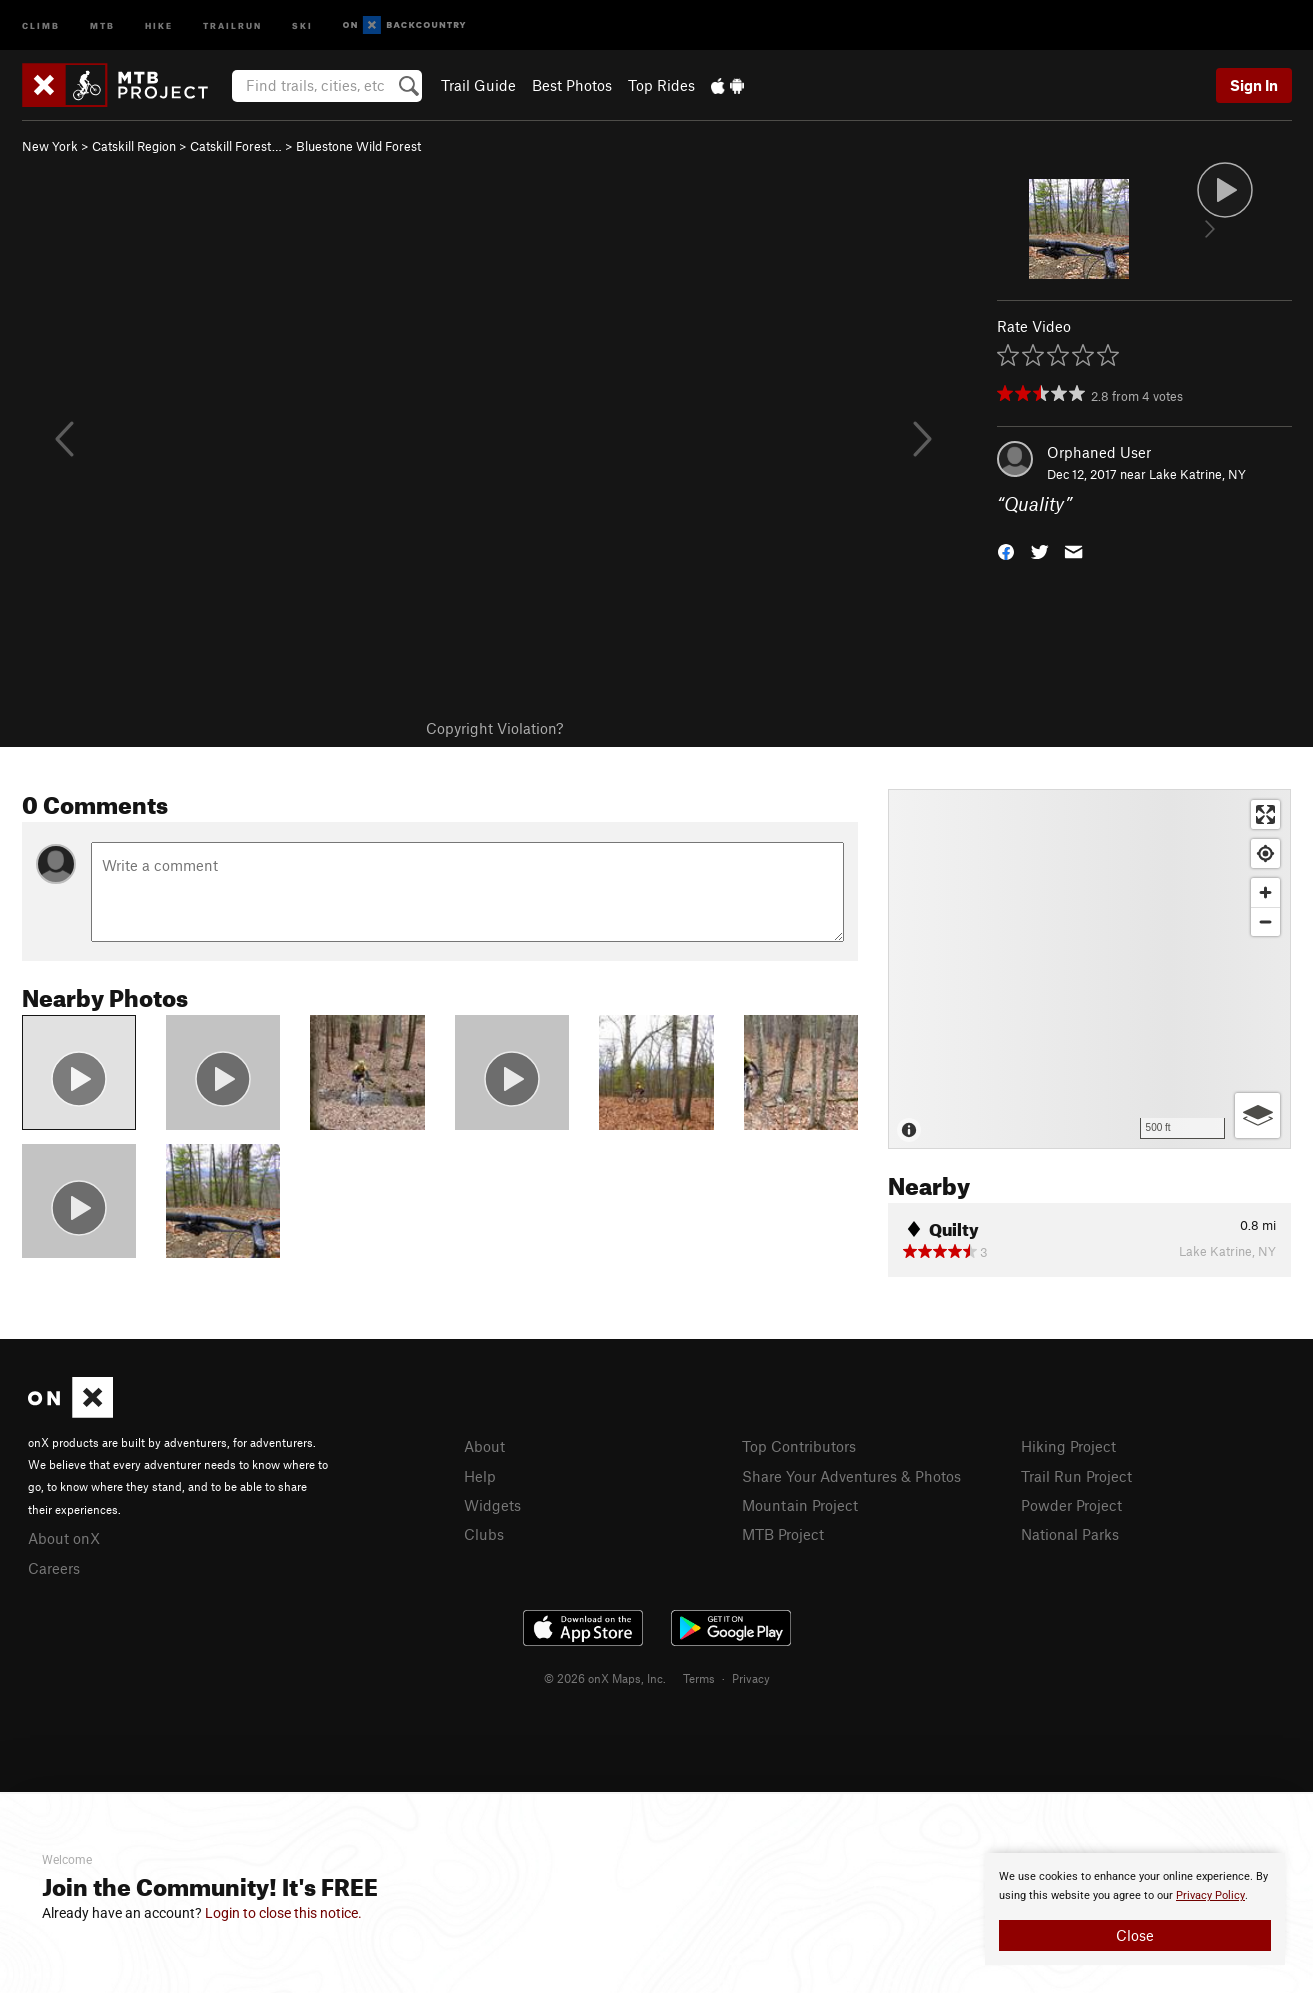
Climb (41, 24)
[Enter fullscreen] (1265, 814)
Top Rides (661, 85)
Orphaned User (1099, 452)
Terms (699, 1678)
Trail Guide (478, 85)
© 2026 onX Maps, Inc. (605, 1678)
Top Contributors (799, 1446)
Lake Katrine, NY (1197, 474)
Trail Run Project (1076, 1476)
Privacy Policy (1210, 1895)
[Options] (1257, 1115)
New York (50, 146)
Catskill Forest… (236, 146)
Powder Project (1071, 1505)
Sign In (1254, 85)
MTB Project (783, 1534)
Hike (159, 24)
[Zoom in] (1265, 892)
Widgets (492, 1505)
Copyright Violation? (494, 728)
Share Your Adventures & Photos (851, 1476)
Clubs (484, 1534)
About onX (64, 1538)
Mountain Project (800, 1505)
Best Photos (572, 85)
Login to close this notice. (283, 1913)
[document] (1135, 1909)
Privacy (751, 1678)
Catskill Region (134, 146)
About (484, 1446)
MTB (102, 24)
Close (1135, 1935)
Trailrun (232, 24)
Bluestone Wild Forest (358, 146)
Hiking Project (1068, 1446)
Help (480, 1476)
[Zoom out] (1265, 921)
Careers (54, 1568)
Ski (302, 24)
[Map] (1089, 969)
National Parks (1070, 1534)
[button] (1006, 550)
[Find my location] (1265, 853)
